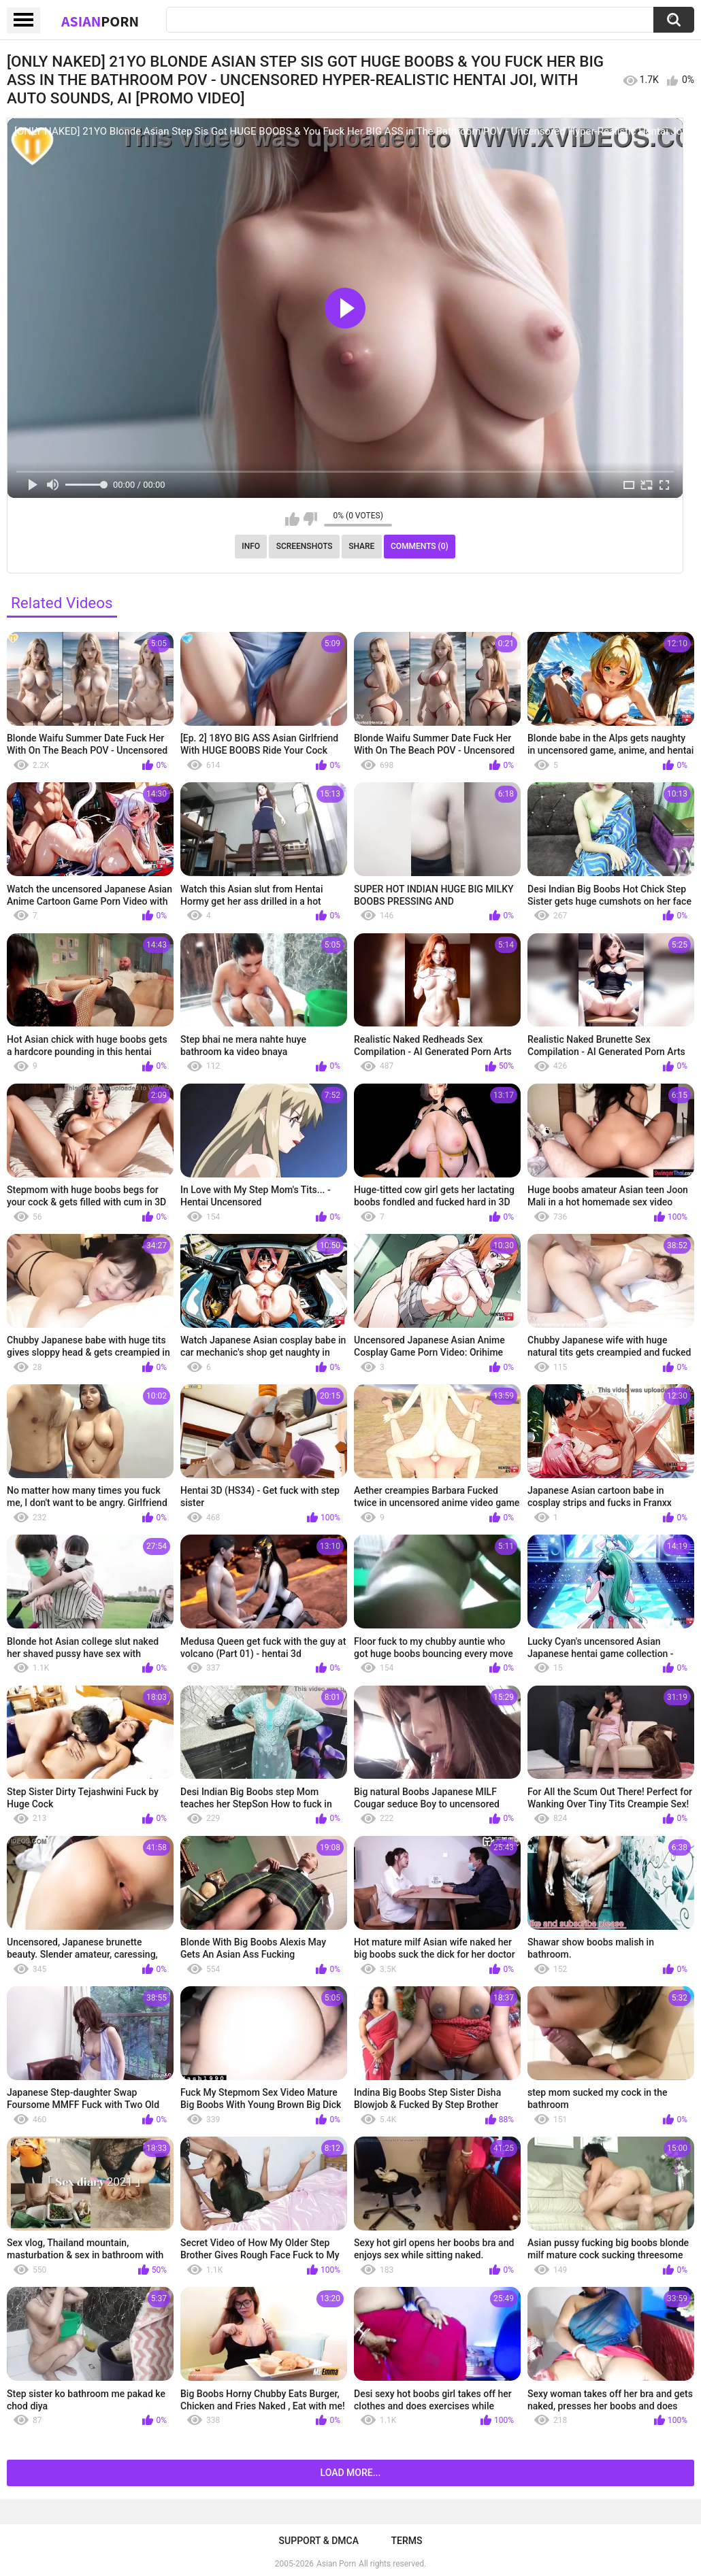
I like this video (292, 519)
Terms (406, 2540)
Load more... (351, 2472)
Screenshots (304, 546)
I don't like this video (310, 519)
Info (251, 546)
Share (361, 546)
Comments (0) (420, 546)
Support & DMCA (319, 2540)
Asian (100, 21)
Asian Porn (336, 2564)
